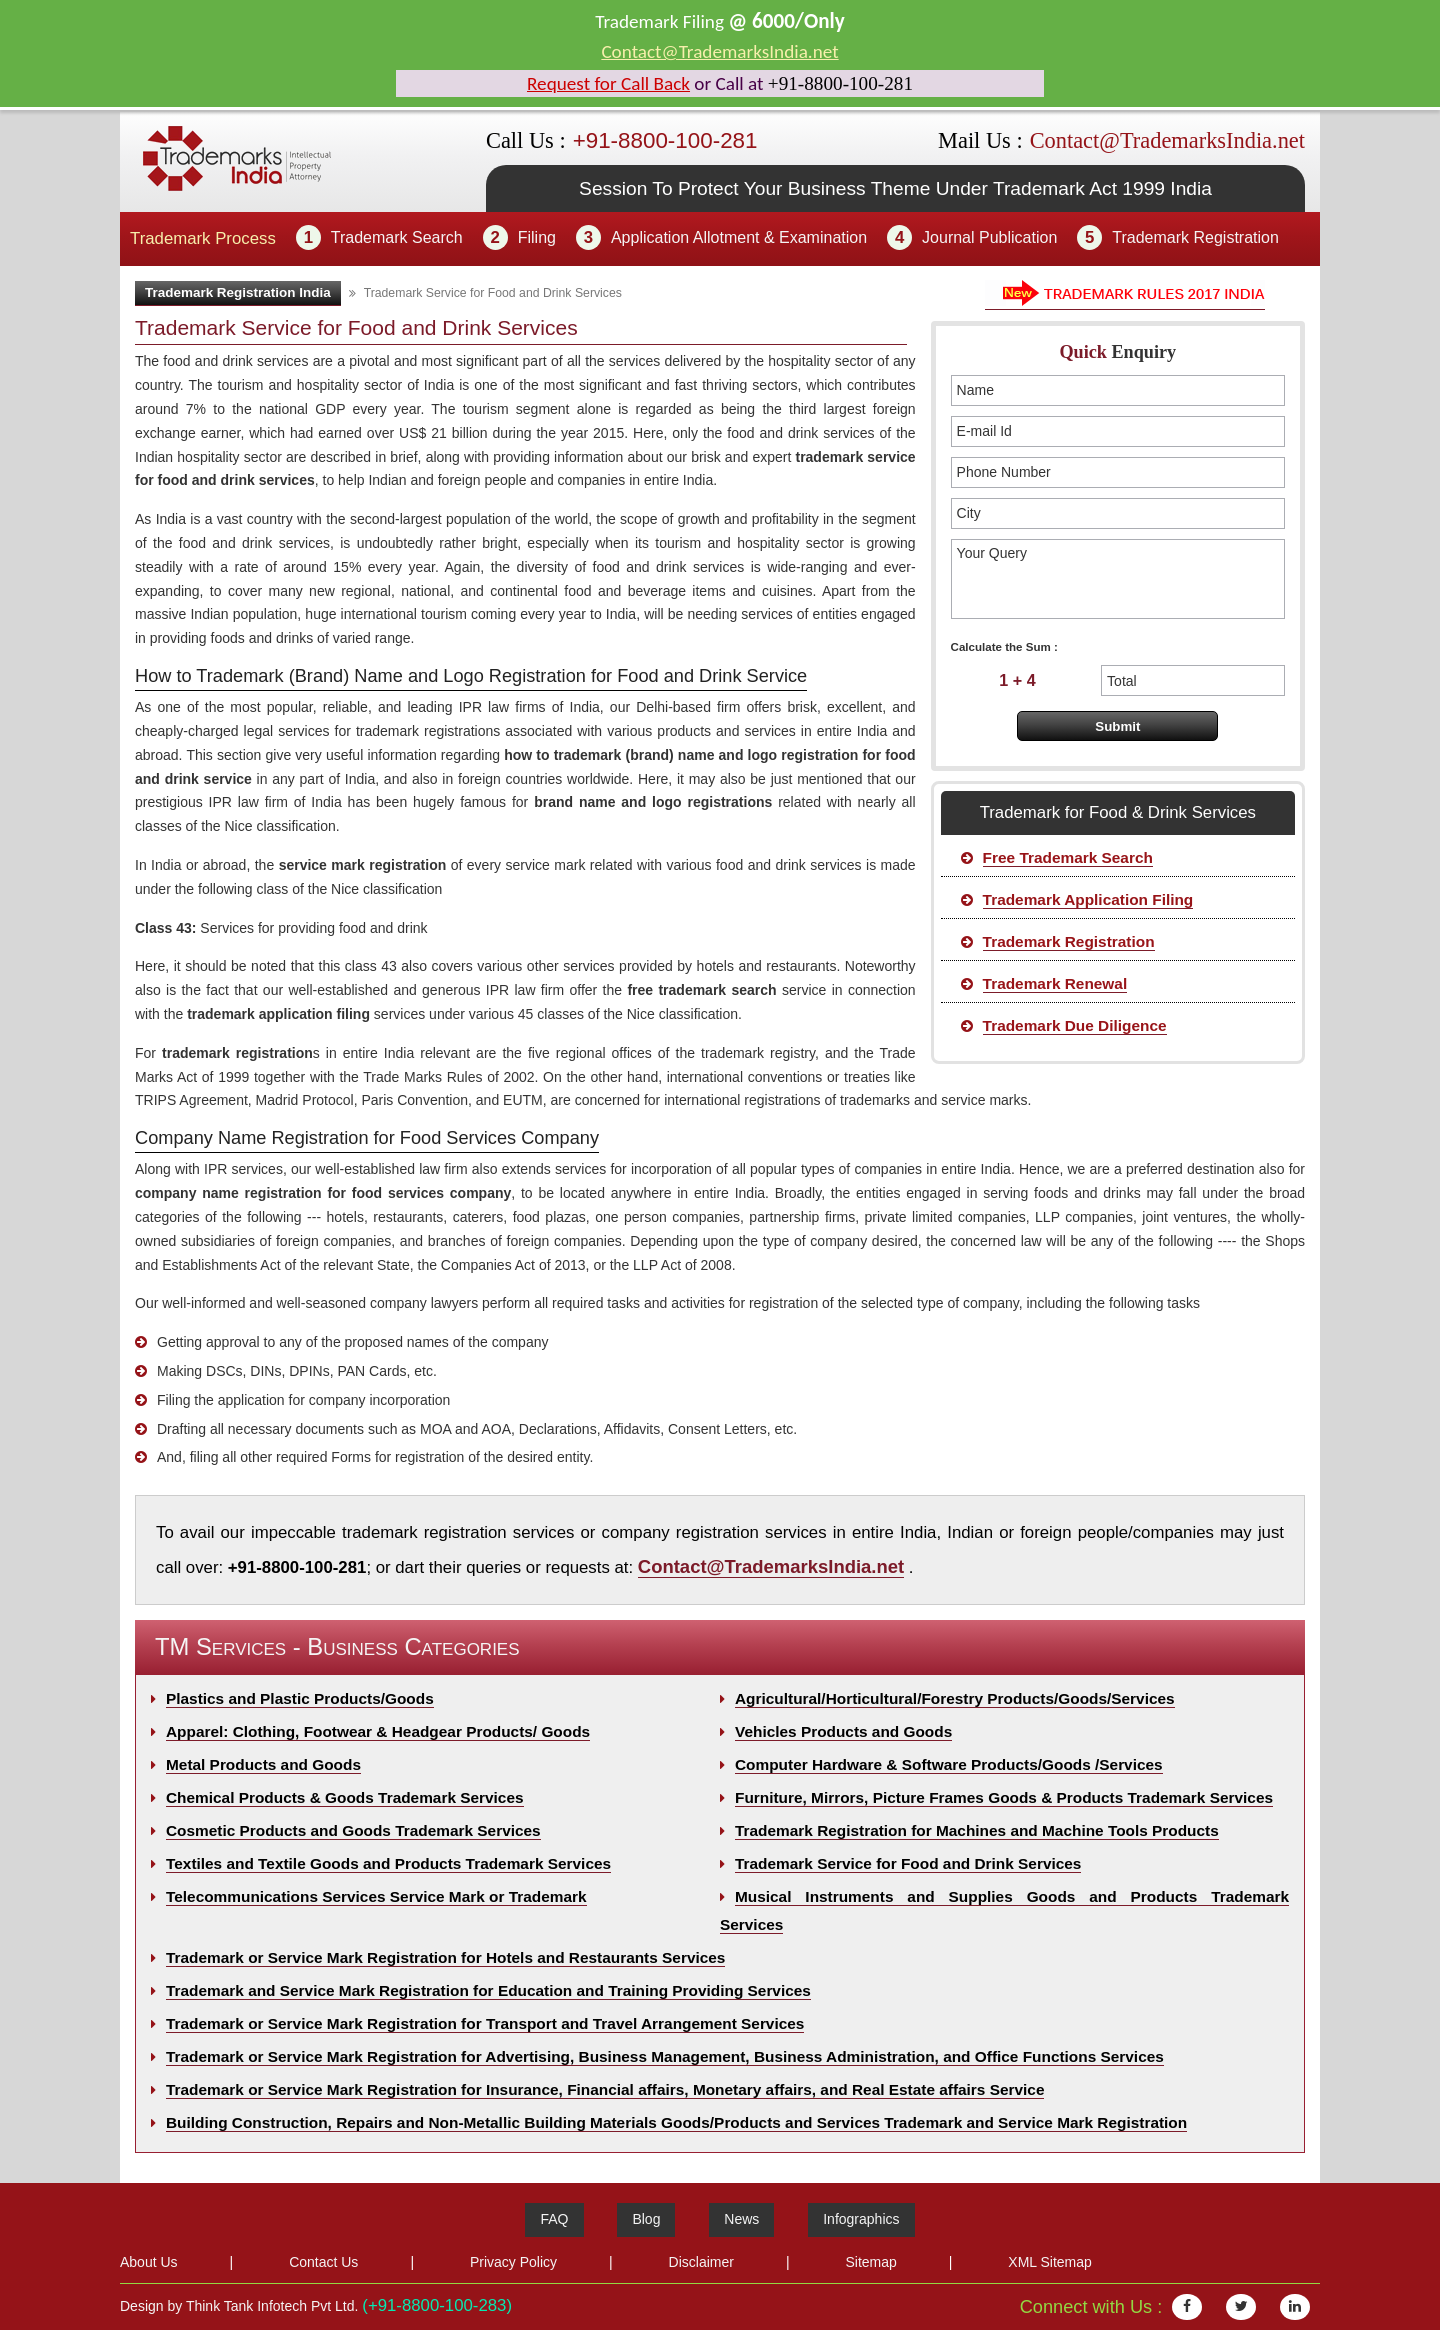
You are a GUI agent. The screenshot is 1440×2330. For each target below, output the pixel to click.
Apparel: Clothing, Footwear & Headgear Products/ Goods (378, 1731)
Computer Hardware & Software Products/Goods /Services (949, 1764)
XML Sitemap (1050, 2262)
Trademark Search (397, 237)
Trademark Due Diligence (1075, 1025)
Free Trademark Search (1068, 857)
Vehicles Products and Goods (843, 1731)
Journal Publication (989, 237)
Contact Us (323, 2262)
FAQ (554, 2219)
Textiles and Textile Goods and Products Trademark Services (388, 1863)
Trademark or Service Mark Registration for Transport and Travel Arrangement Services (485, 2023)
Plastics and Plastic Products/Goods (300, 1698)
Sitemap (870, 2262)
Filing (537, 237)
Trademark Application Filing (1088, 899)
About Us (149, 2262)
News (741, 2219)
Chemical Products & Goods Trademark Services (345, 1797)
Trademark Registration (1195, 237)
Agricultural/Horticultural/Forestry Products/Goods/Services (955, 1698)
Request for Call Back (608, 83)
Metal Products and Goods (263, 1764)
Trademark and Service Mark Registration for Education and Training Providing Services (488, 1990)
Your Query (1118, 579)
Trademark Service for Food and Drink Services (908, 1863)
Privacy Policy (513, 2262)
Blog (646, 2219)
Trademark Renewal (1055, 983)
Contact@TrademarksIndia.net (719, 51)
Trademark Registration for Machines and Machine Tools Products (977, 1830)
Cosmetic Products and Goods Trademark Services (353, 1830)
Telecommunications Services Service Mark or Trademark (376, 1896)
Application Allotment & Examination (739, 237)
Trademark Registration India (238, 292)
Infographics (861, 2219)
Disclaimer (701, 2262)
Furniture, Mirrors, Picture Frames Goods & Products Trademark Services (1004, 1797)
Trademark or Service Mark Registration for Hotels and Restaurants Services (445, 1957)
